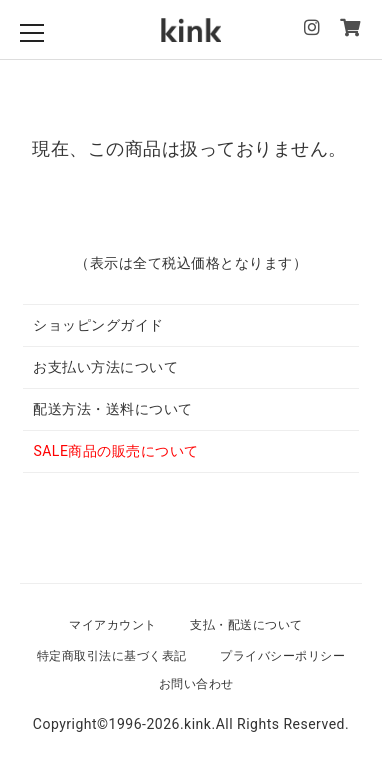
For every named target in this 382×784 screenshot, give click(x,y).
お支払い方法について (105, 367)
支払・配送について (246, 625)
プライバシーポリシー (282, 656)
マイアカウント (113, 625)
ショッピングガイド (98, 325)
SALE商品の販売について (115, 451)
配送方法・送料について (113, 409)
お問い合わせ (196, 684)
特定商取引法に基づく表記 (112, 656)
